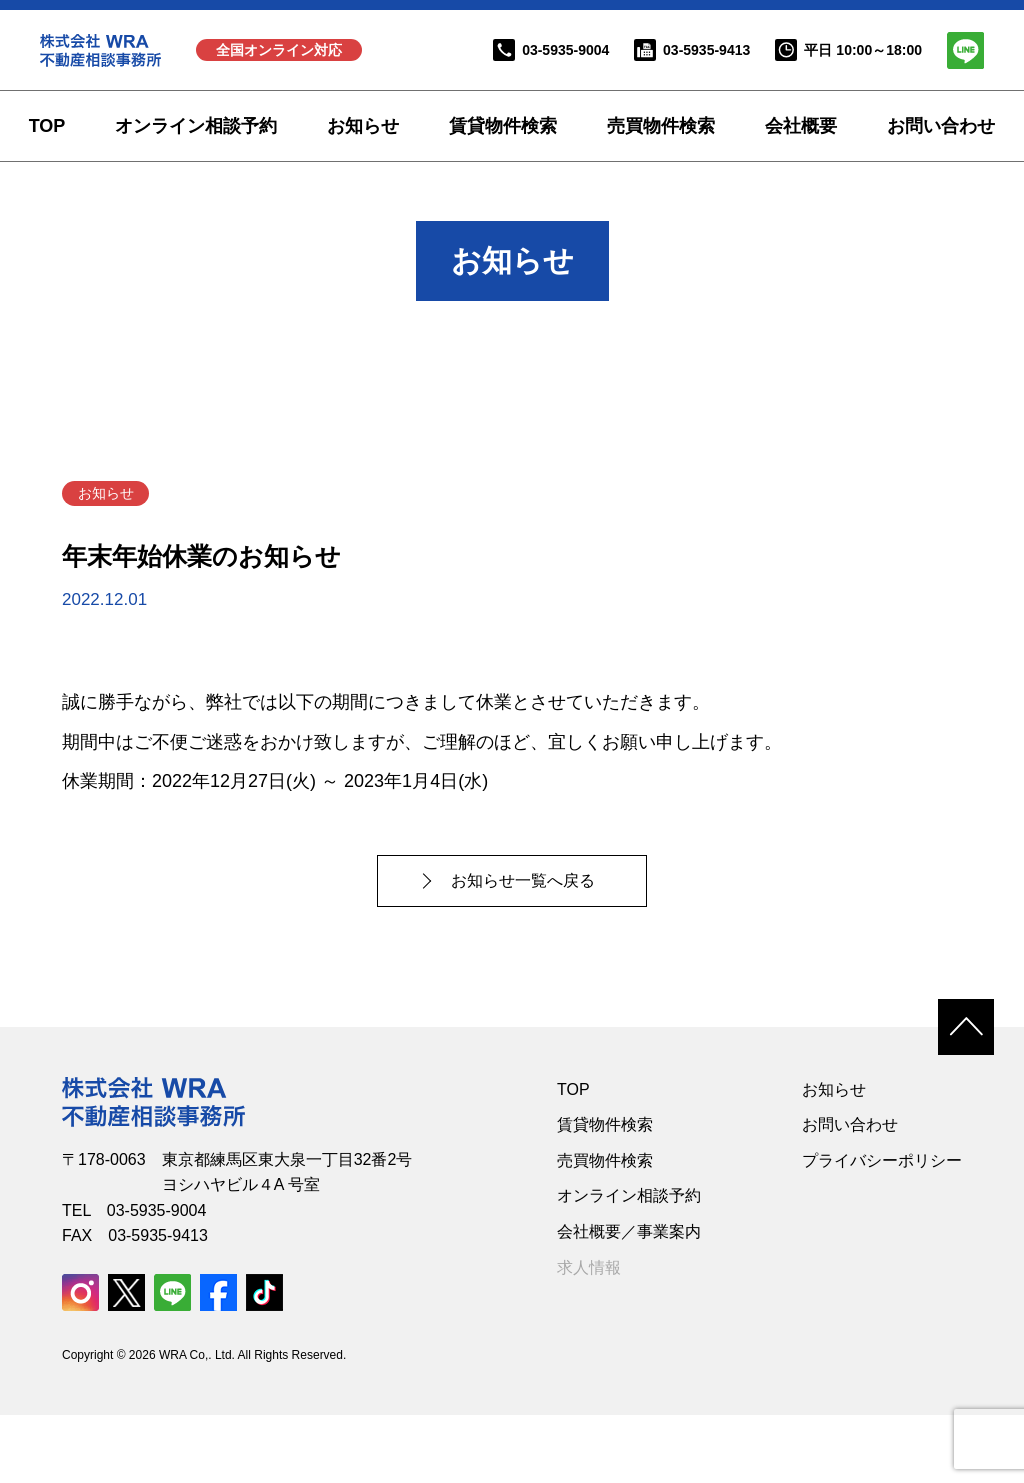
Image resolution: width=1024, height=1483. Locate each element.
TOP (47, 126)
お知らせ (363, 126)
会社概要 (801, 126)
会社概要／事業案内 (629, 1298)
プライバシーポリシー (882, 1227)
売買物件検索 (661, 126)
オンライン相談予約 (196, 126)
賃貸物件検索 (503, 126)
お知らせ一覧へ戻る (527, 947)
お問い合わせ (941, 126)
